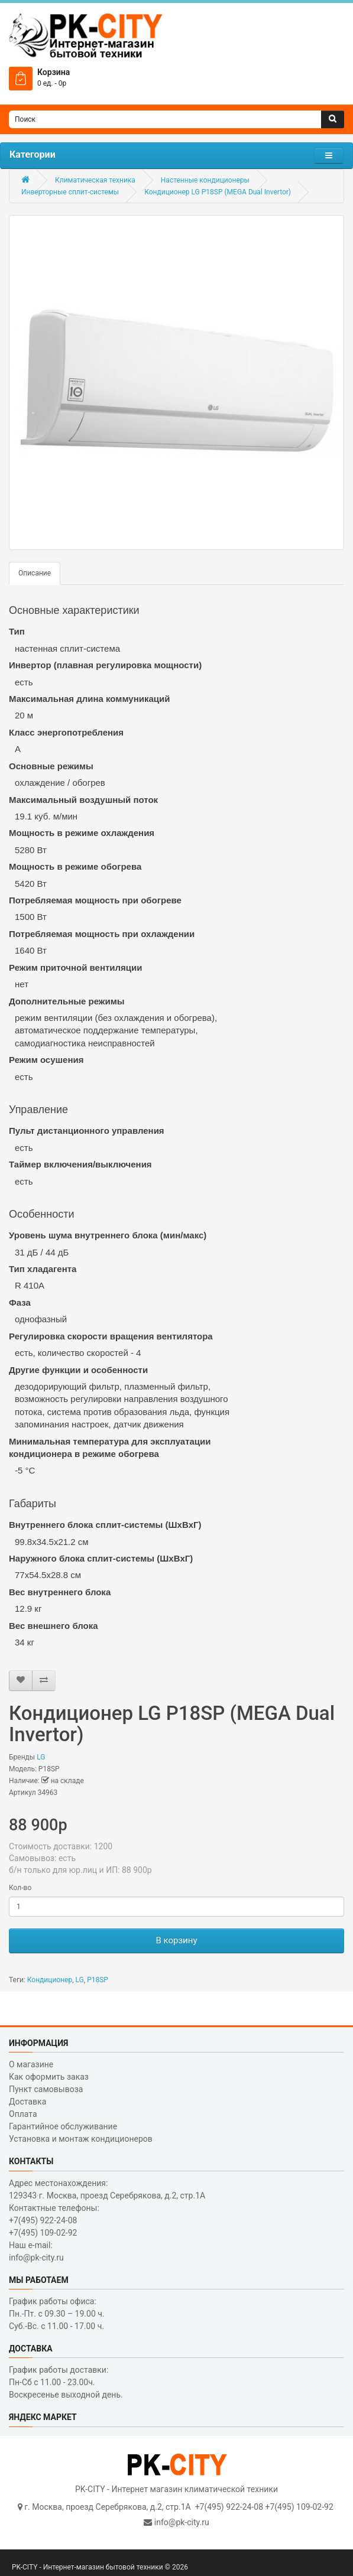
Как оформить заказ (49, 2076)
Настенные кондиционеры (205, 180)
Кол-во (20, 1888)
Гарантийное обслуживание (63, 2126)
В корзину (176, 1940)
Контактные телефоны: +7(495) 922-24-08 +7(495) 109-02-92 (54, 2220)
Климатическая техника (95, 180)
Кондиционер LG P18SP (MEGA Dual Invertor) (217, 192)
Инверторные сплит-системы (70, 192)
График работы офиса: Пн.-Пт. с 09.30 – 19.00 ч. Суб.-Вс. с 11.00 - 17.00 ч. (57, 2314)
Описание (34, 573)
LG (41, 1757)
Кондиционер (49, 1980)
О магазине (31, 2064)
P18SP (97, 1980)
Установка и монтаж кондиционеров (81, 2139)
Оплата (23, 2114)
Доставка (27, 2101)
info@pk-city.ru (181, 2522)
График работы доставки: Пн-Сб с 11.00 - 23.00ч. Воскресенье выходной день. (66, 2382)
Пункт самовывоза (46, 2089)
